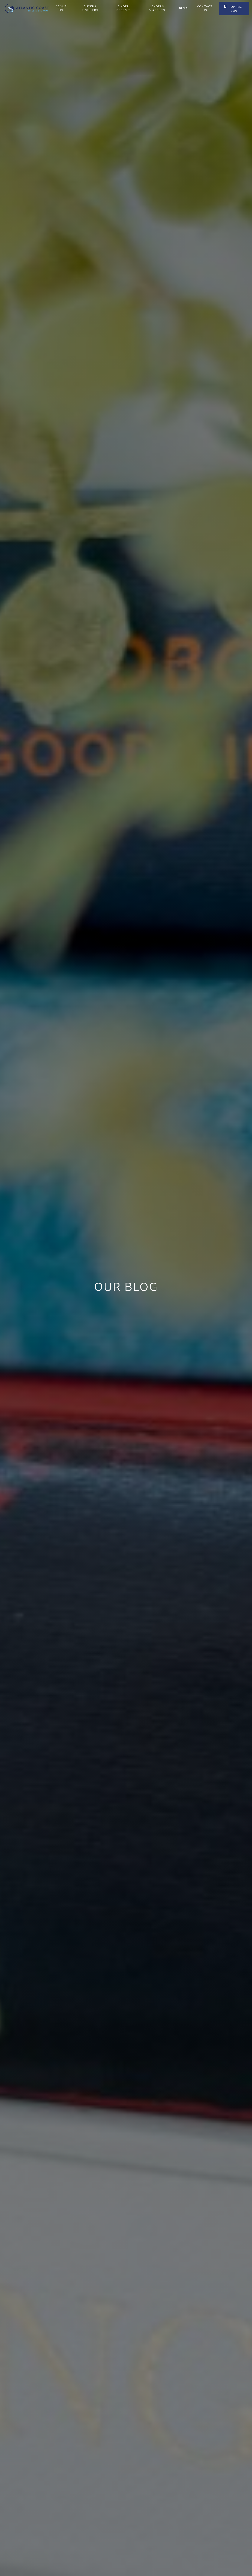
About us (61, 8)
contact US (205, 8)
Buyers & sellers (90, 8)
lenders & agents (157, 8)
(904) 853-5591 (234, 9)
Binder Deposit (123, 8)
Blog (183, 8)
